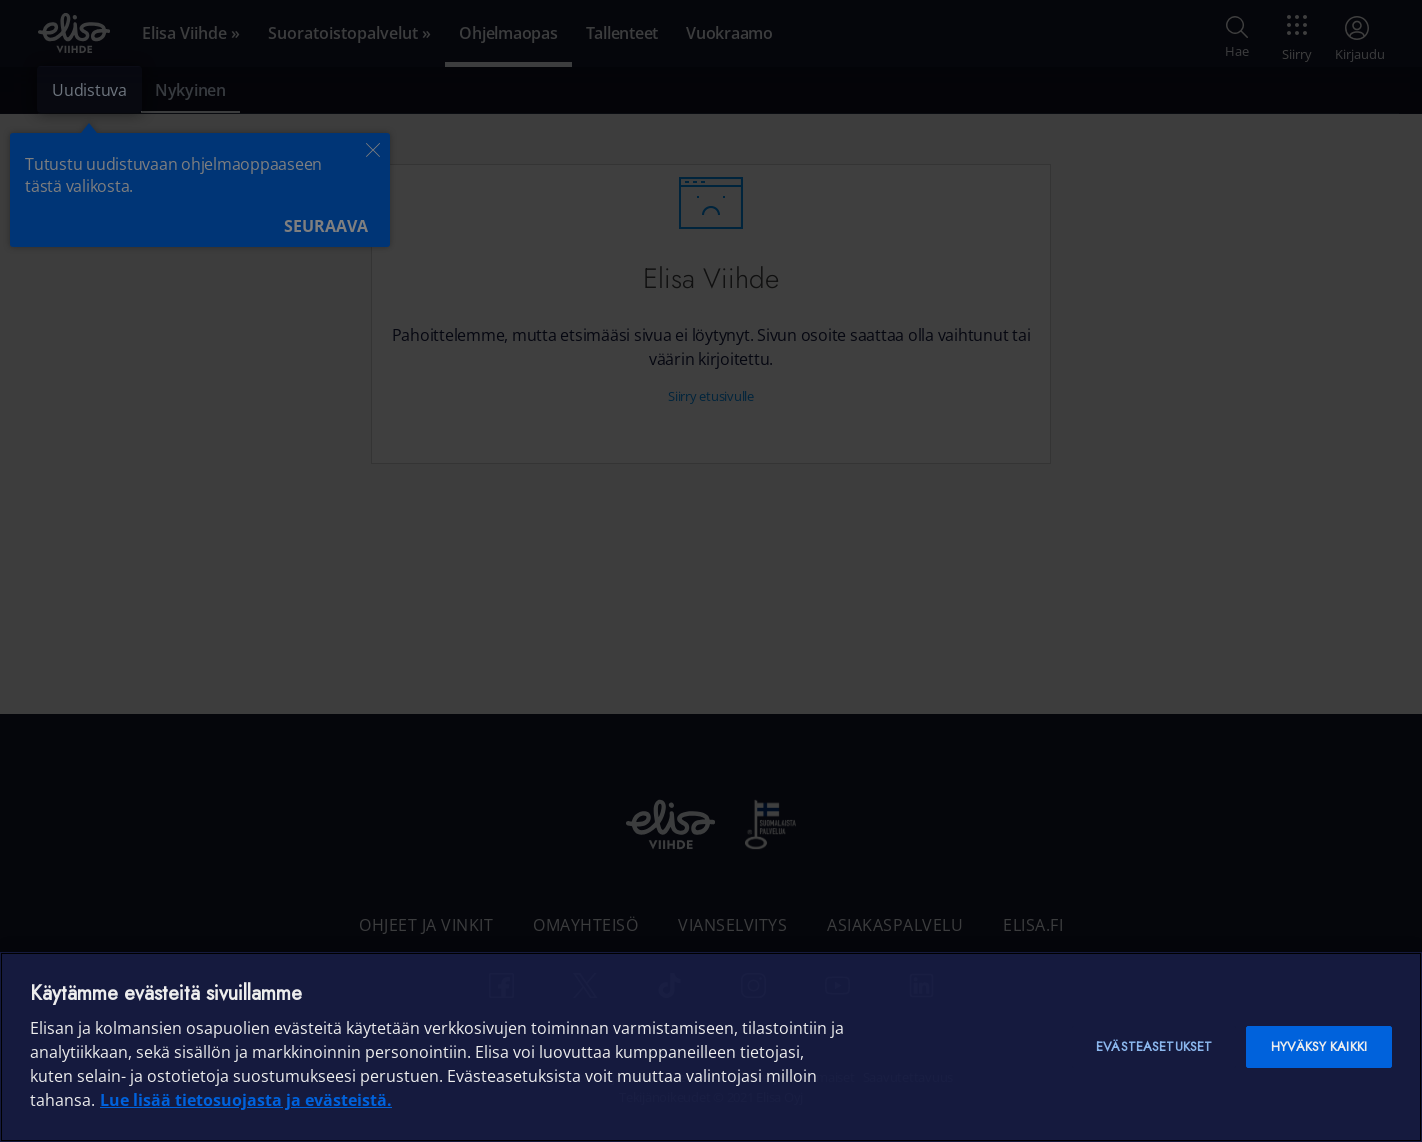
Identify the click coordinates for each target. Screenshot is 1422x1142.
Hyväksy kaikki (1319, 1046)
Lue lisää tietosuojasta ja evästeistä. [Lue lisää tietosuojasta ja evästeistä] (246, 1100)
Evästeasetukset (1154, 1046)
